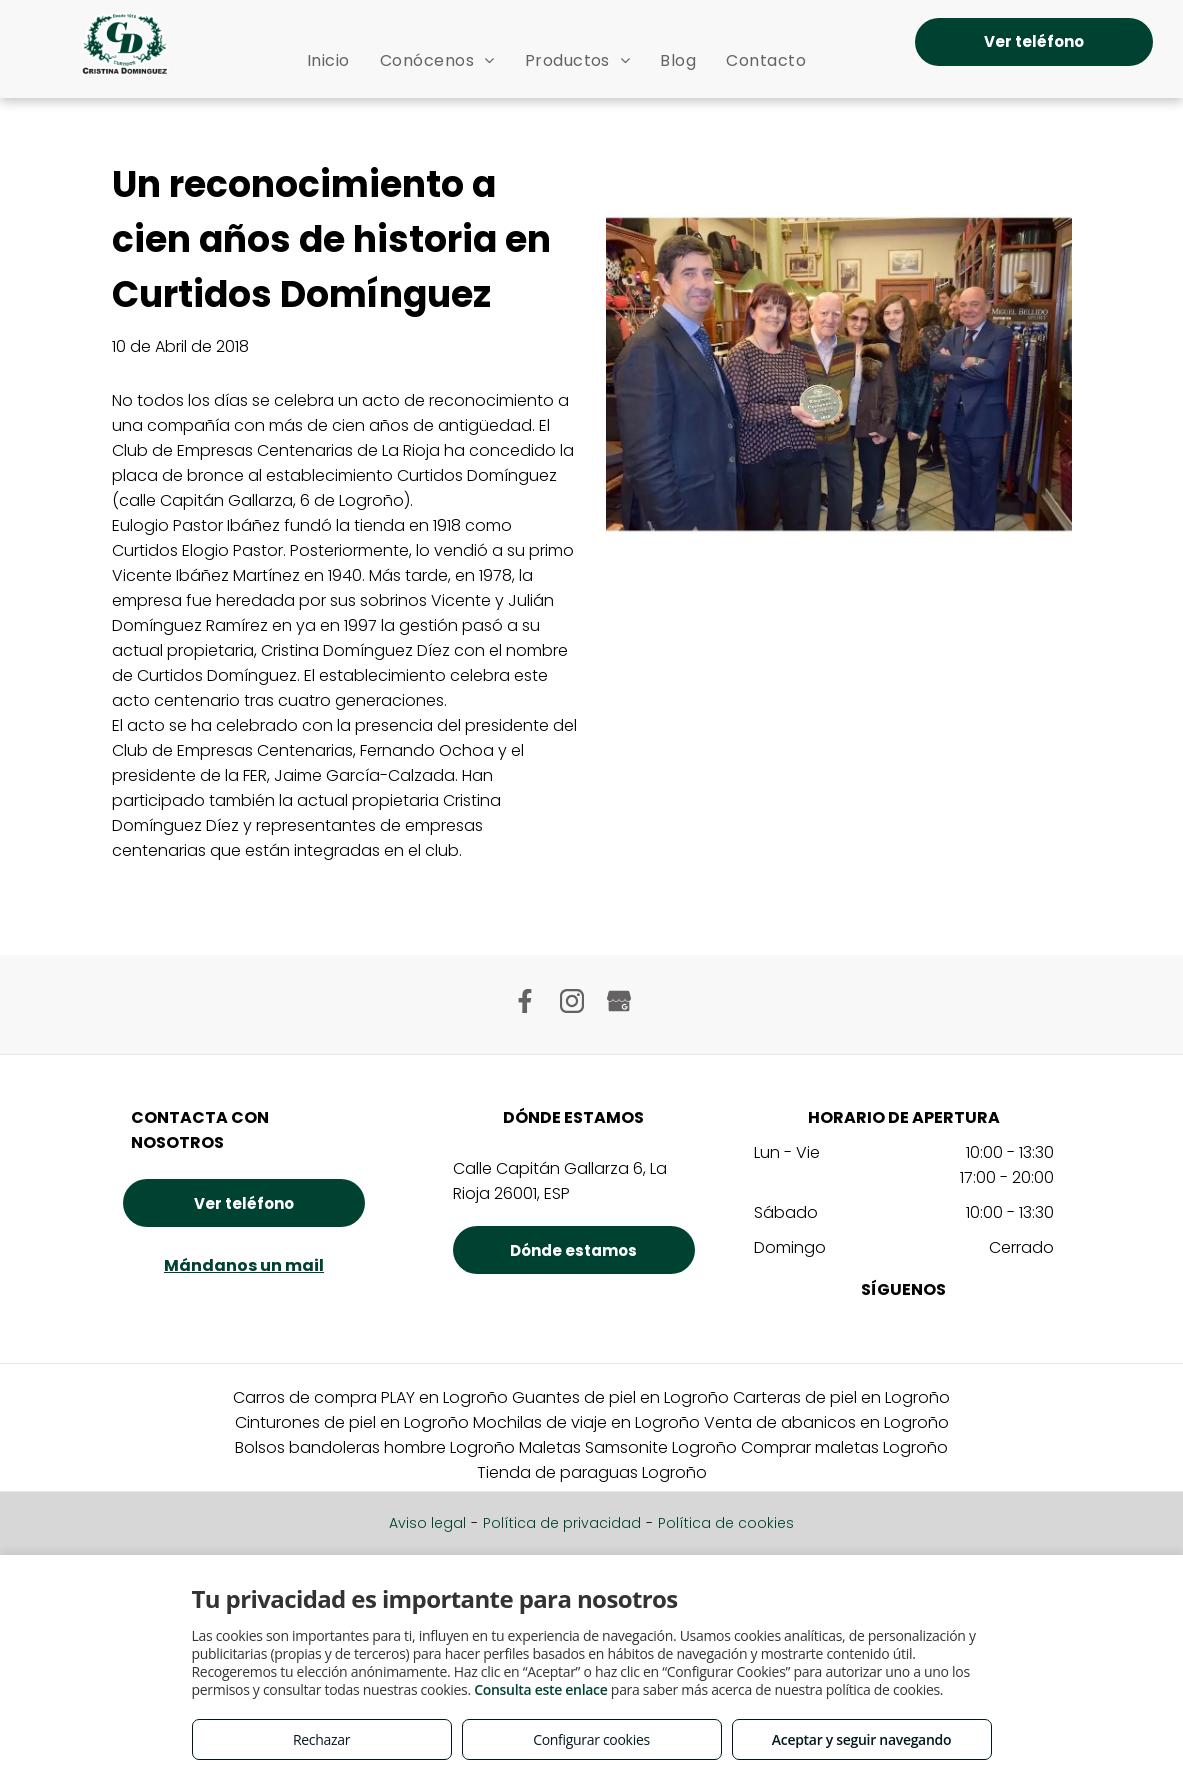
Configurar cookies (591, 1739)
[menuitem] (328, 60)
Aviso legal (427, 1523)
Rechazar (321, 1739)
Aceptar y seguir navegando (861, 1739)
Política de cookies (726, 1523)
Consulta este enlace (540, 1689)
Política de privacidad (562, 1523)
